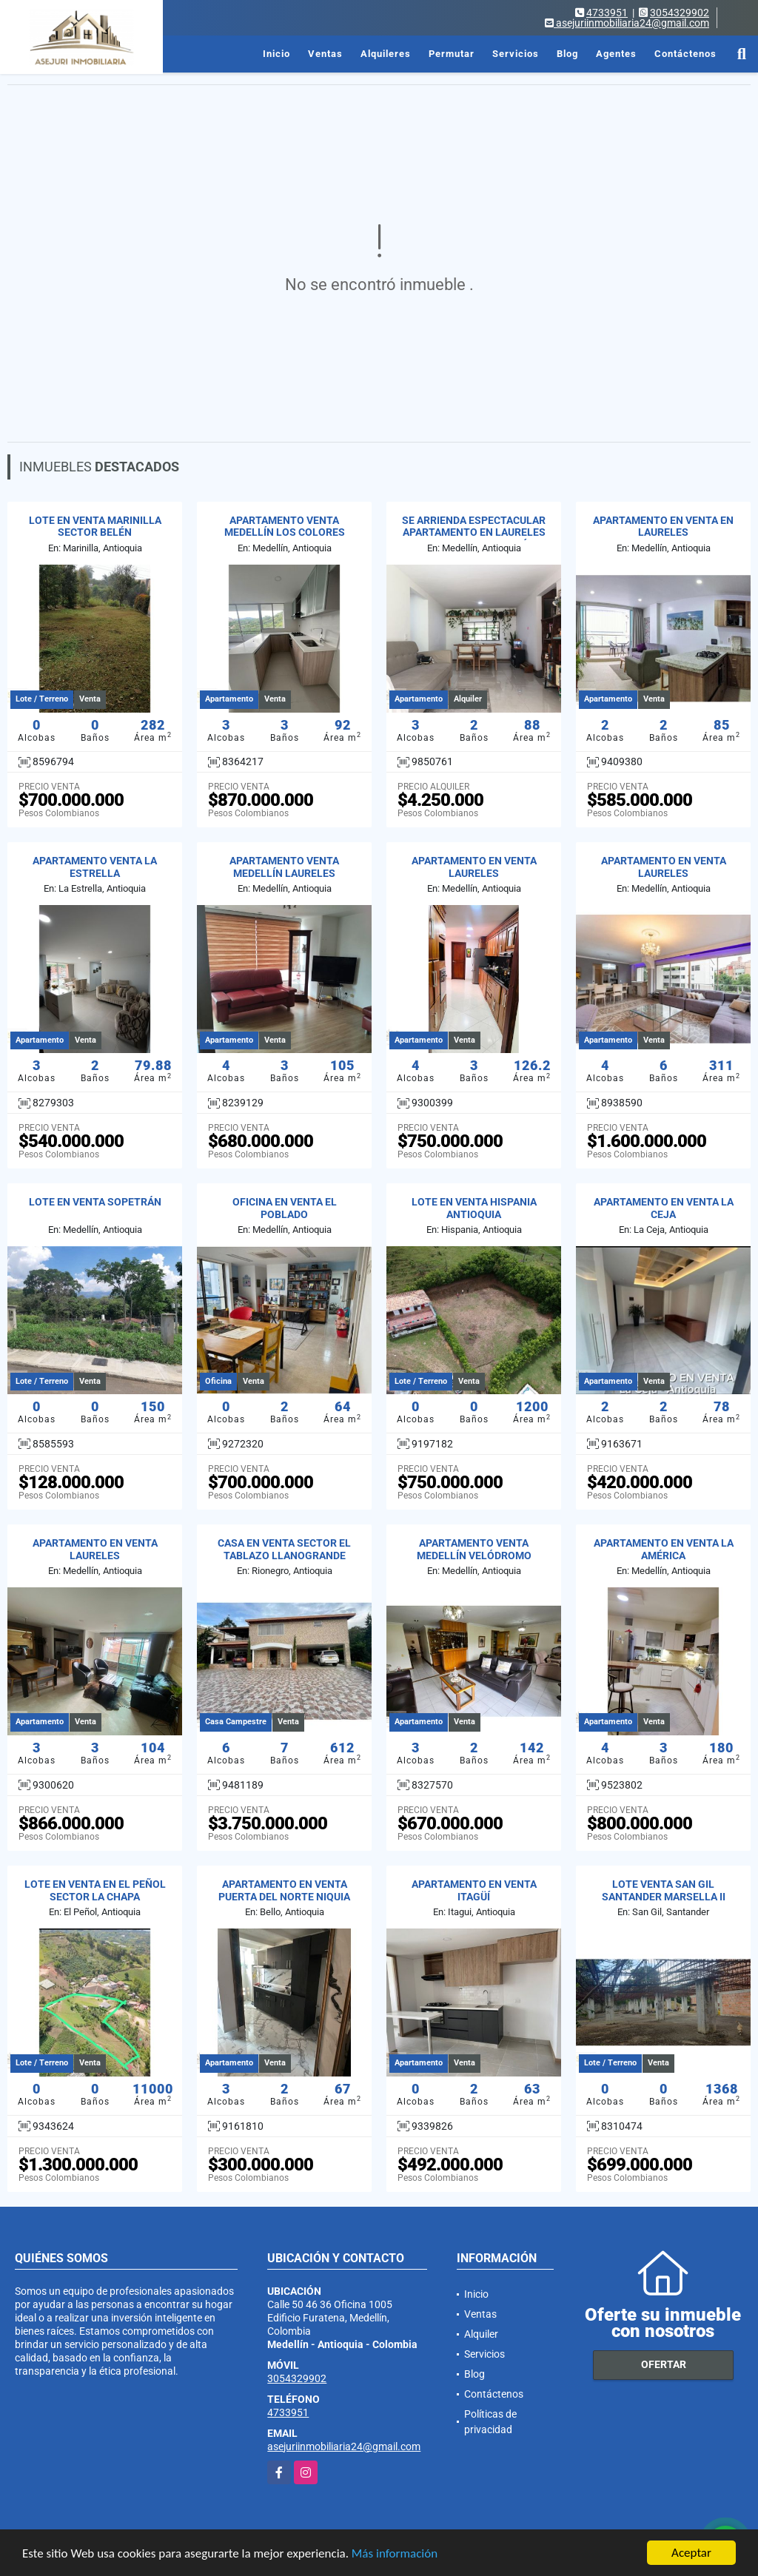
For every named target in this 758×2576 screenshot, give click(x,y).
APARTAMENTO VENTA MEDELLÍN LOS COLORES (284, 526)
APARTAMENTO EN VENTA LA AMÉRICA (664, 1549)
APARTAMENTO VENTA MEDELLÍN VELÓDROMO (474, 1549)
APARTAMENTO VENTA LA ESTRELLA (95, 867)
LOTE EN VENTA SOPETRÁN (95, 1202)
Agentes (616, 53)
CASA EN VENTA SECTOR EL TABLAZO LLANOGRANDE (284, 1549)
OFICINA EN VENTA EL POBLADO (284, 1208)
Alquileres (385, 53)
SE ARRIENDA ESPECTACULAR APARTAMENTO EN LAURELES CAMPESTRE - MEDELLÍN (474, 532)
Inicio (276, 53)
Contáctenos (685, 53)
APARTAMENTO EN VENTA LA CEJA (664, 1208)
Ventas (325, 53)
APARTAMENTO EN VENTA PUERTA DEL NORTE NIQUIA (284, 1890)
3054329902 (679, 13)
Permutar (451, 53)
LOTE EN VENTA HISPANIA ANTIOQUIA (474, 1208)
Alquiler (481, 2334)
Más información (394, 2554)
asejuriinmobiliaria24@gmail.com (343, 2446)
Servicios (515, 53)
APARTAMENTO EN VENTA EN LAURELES (663, 526)
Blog (567, 53)
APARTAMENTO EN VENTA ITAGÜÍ (474, 1890)
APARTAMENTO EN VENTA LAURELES (474, 867)
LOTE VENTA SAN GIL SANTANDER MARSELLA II (663, 1890)
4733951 (607, 13)
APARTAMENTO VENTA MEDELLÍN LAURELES (284, 867)
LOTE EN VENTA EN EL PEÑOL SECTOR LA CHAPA (95, 1890)
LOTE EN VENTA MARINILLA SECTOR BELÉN (95, 526)
